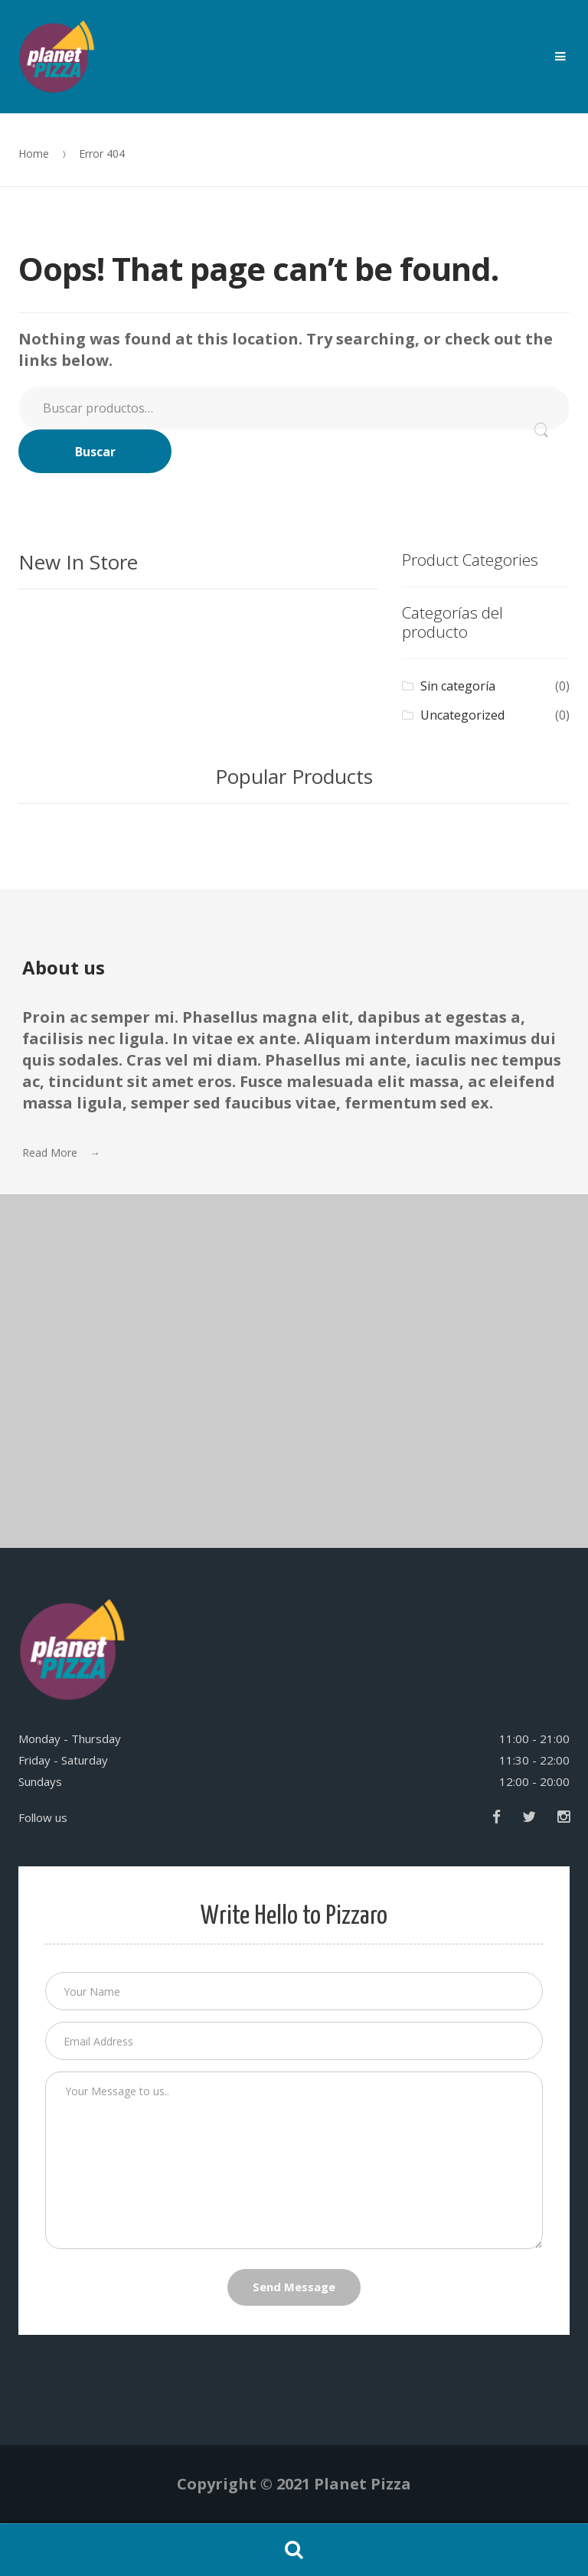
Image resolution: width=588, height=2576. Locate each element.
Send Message (294, 2286)
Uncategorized (462, 715)
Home (33, 153)
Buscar (95, 451)
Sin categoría (457, 685)
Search (294, 2550)
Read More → (61, 1152)
